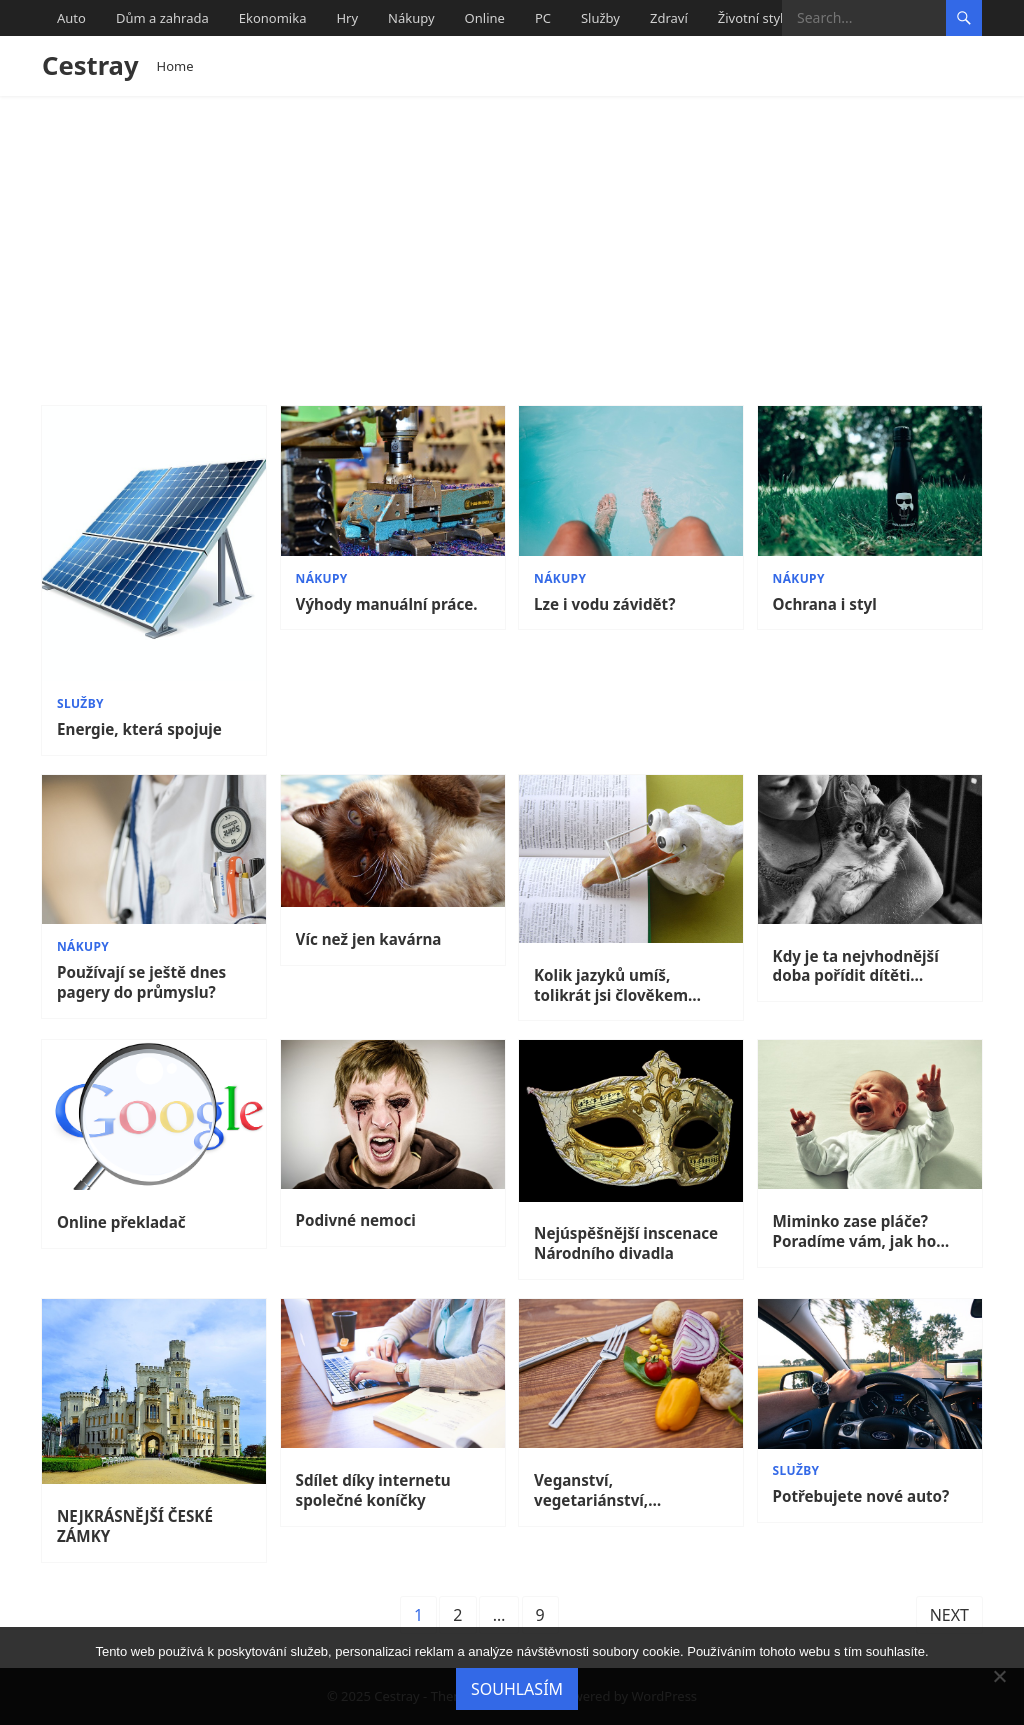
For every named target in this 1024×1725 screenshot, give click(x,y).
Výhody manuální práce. (387, 604)
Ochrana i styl (825, 604)
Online (485, 18)
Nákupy (411, 18)
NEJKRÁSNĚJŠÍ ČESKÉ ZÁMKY (135, 1526)
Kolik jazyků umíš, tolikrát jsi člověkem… (617, 985)
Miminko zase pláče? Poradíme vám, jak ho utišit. (855, 1232)
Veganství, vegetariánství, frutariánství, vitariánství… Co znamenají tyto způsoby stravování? (624, 1491)
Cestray (90, 65)
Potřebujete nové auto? (861, 1496)
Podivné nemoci (356, 1220)
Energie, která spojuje (139, 729)
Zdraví (669, 18)
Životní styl (751, 18)
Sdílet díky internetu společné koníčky (373, 1490)
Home (175, 66)
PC (543, 18)
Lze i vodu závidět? (604, 604)
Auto (71, 18)
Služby (600, 18)
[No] (999, 1676)
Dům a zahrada (162, 18)
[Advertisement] (512, 246)
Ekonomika (273, 18)
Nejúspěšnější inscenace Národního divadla (626, 1243)
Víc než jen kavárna (369, 939)
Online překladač (121, 1222)
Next (949, 1615)
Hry (347, 18)
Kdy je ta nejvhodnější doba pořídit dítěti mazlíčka (856, 967)
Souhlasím (517, 1689)
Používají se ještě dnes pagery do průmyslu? (141, 982)
